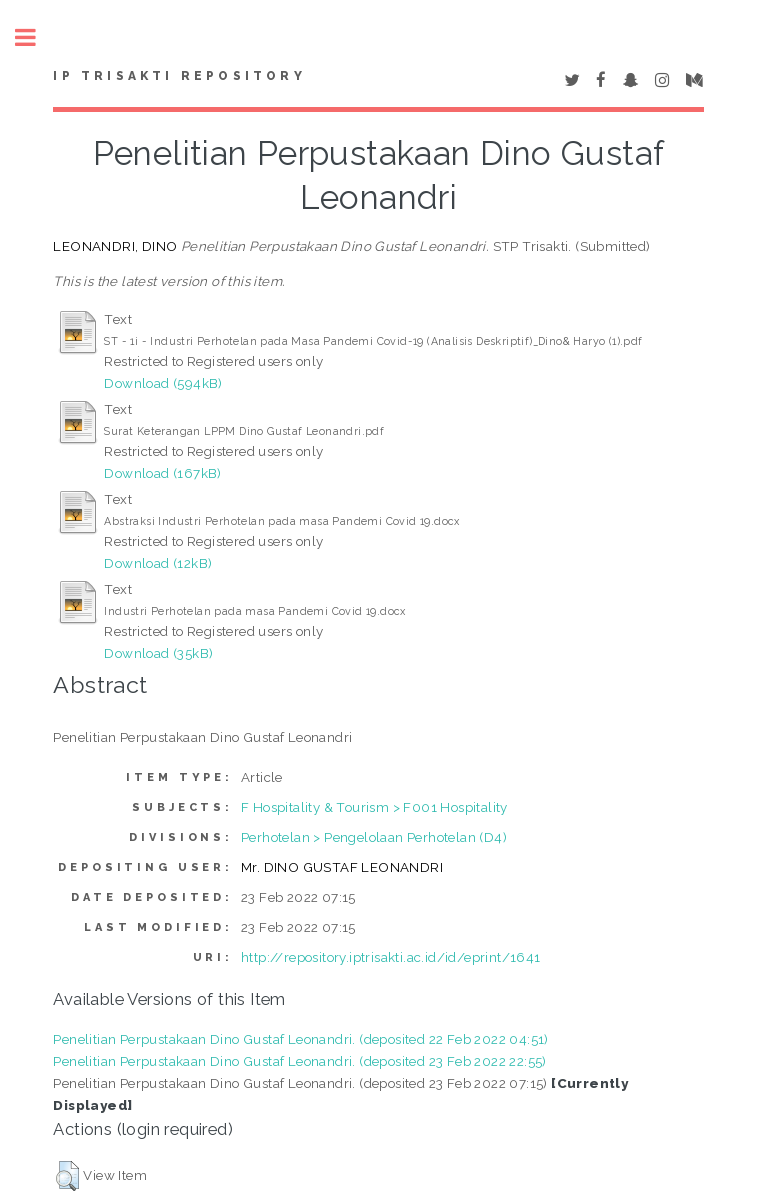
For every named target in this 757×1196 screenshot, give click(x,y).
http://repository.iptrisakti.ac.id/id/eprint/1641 (391, 957)
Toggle (36, 37)
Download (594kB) (163, 383)
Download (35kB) (158, 653)
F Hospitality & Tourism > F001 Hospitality (374, 807)
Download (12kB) (158, 563)
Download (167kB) (162, 473)
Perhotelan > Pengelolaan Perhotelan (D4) (374, 837)
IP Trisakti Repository (179, 76)
